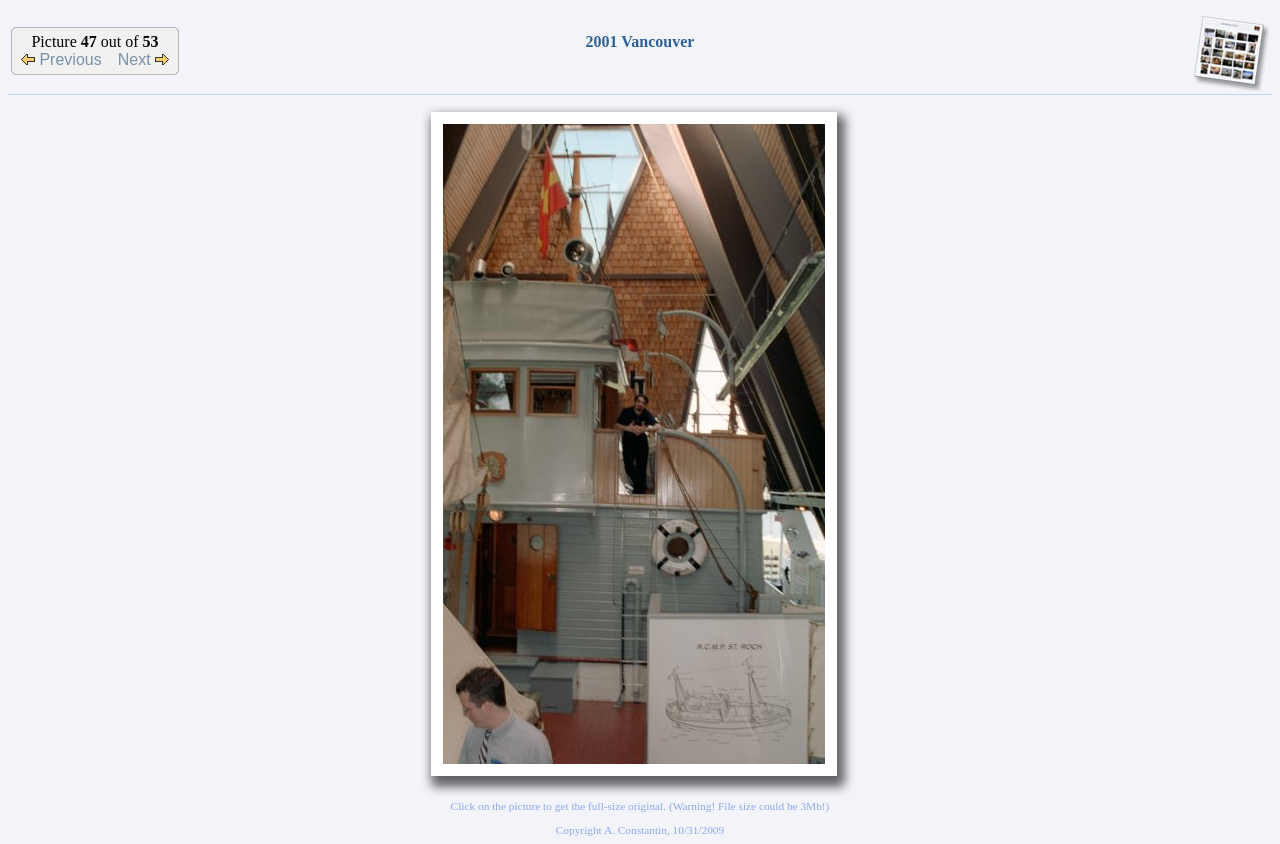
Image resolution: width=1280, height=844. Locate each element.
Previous (61, 59)
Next (143, 59)
